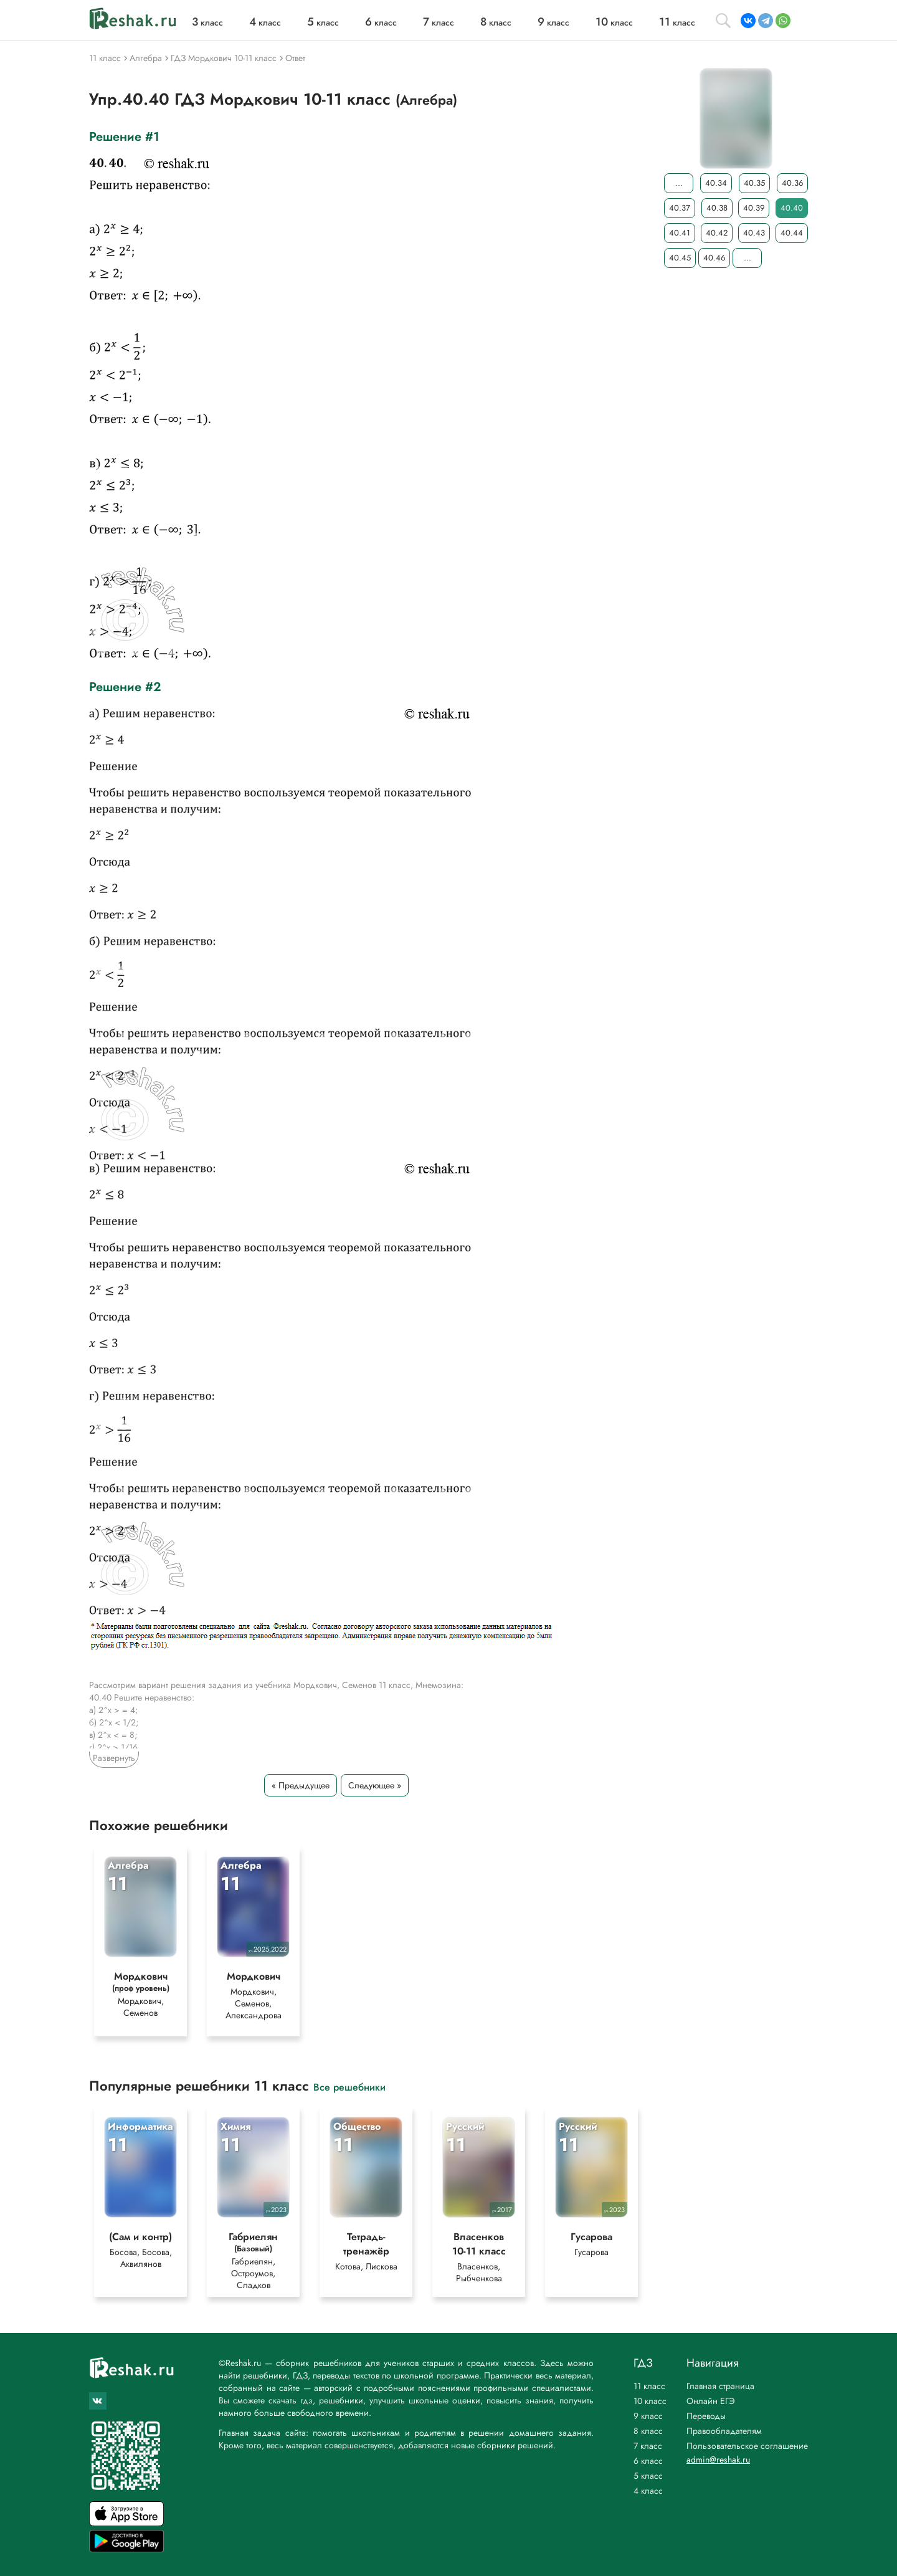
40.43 (754, 233)
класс (207, 22)
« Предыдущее (301, 1785)
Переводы (706, 2416)
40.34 (716, 183)
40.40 (792, 208)
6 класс (648, 2460)
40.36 (792, 183)
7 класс (648, 2446)
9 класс (648, 2416)
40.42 (717, 233)
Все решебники (349, 2092)
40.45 (680, 258)
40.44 (792, 233)
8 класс (648, 2431)
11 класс (649, 2386)
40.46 (714, 258)
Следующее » (374, 1785)
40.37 (679, 208)
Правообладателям (724, 2431)
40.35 (754, 183)
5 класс (648, 2475)
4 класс (648, 2490)
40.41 (679, 233)
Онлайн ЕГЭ (710, 2401)
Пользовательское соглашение (747, 2446)
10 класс (650, 2401)
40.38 (717, 208)
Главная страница (720, 2386)
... (679, 183)
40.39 (753, 208)
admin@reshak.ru (718, 2459)
